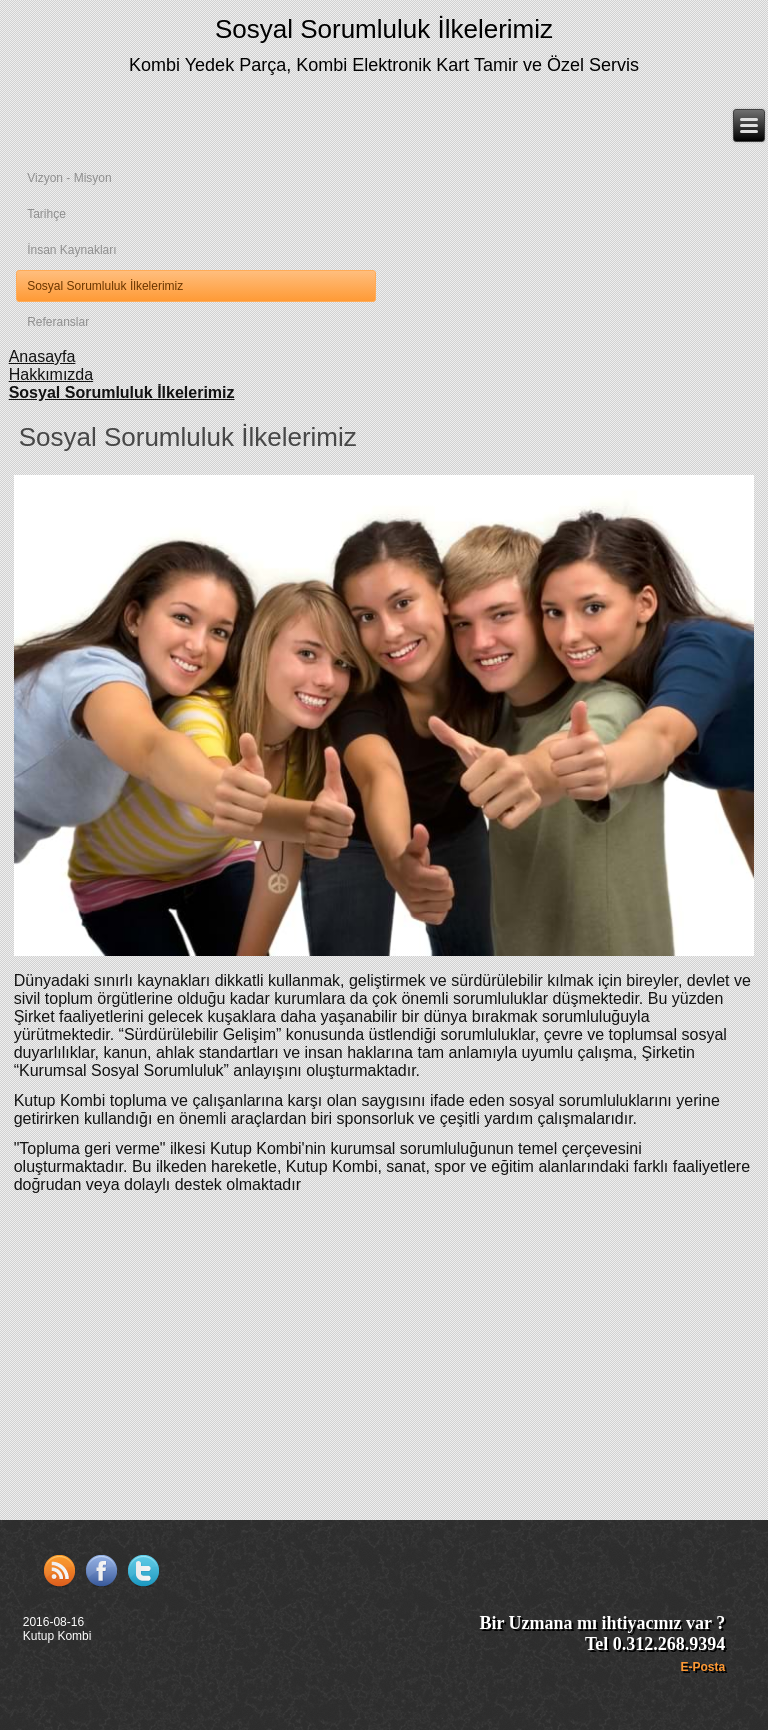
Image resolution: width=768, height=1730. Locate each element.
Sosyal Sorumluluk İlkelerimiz (384, 29)
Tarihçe (46, 214)
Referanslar (58, 322)
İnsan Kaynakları (71, 250)
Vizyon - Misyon (69, 178)
